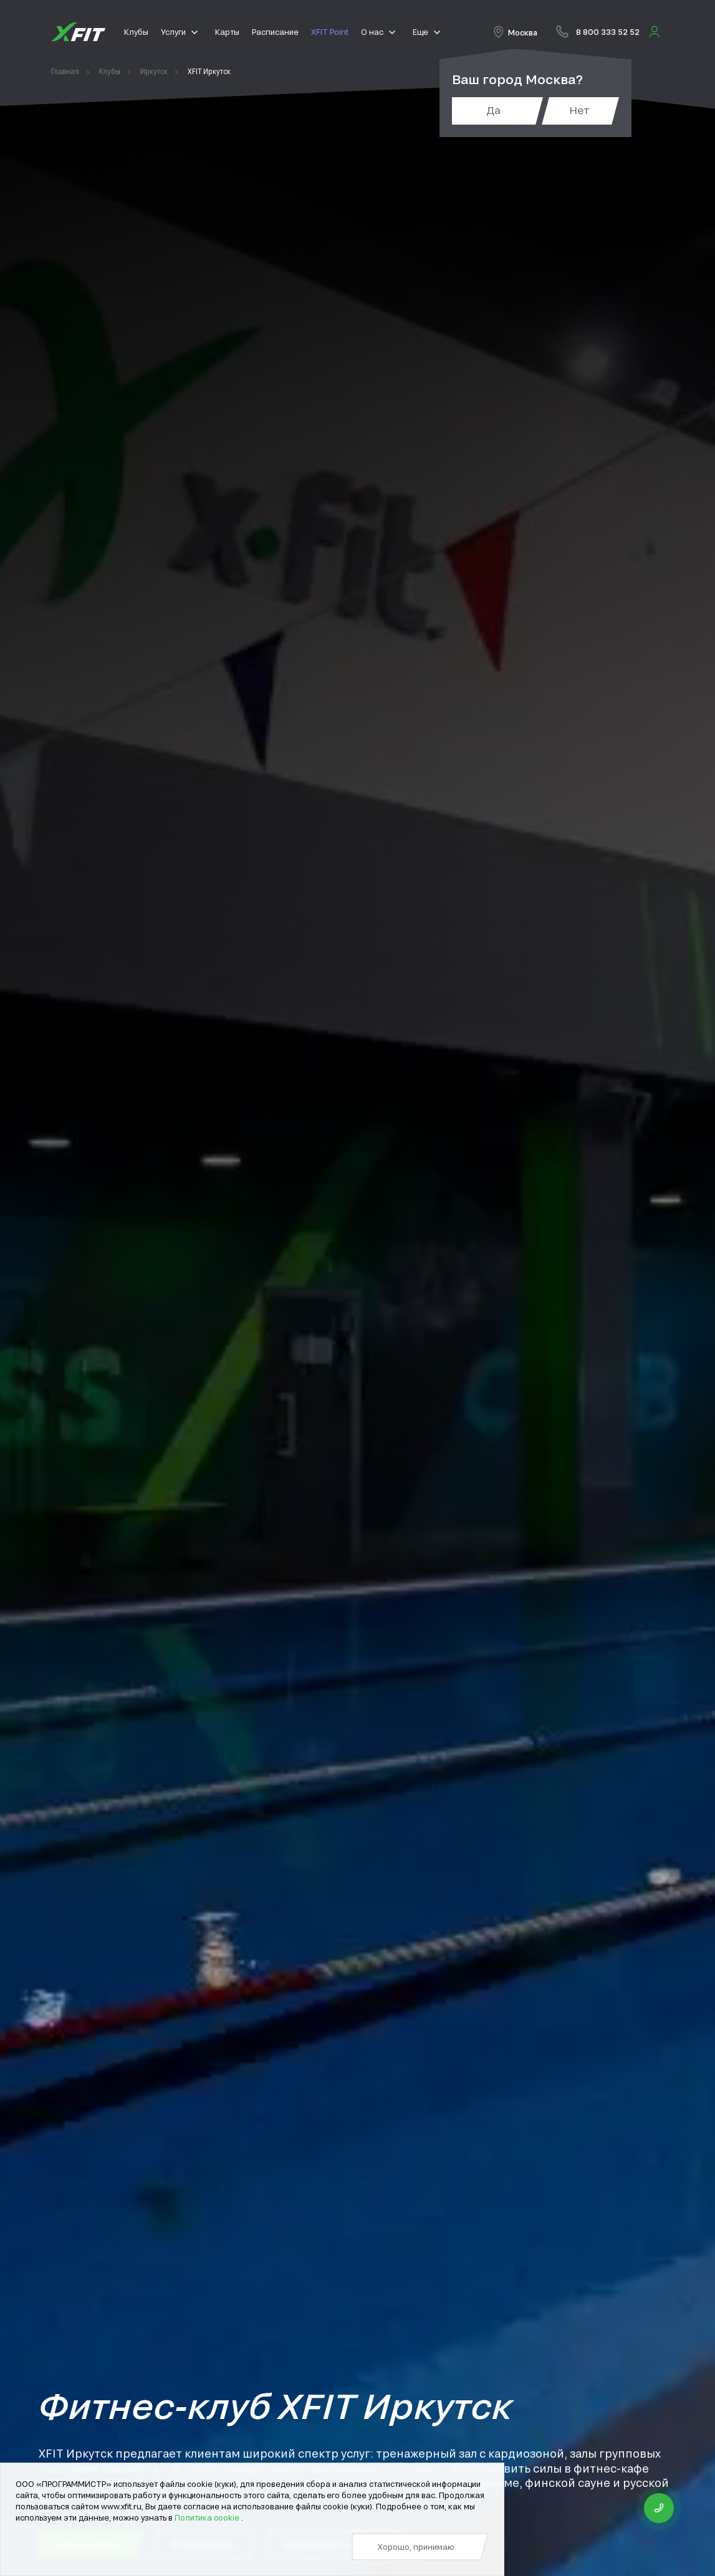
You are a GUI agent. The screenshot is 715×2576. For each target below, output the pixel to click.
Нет (579, 110)
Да (493, 110)
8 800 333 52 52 (608, 31)
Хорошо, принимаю (416, 2546)
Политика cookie (208, 2517)
